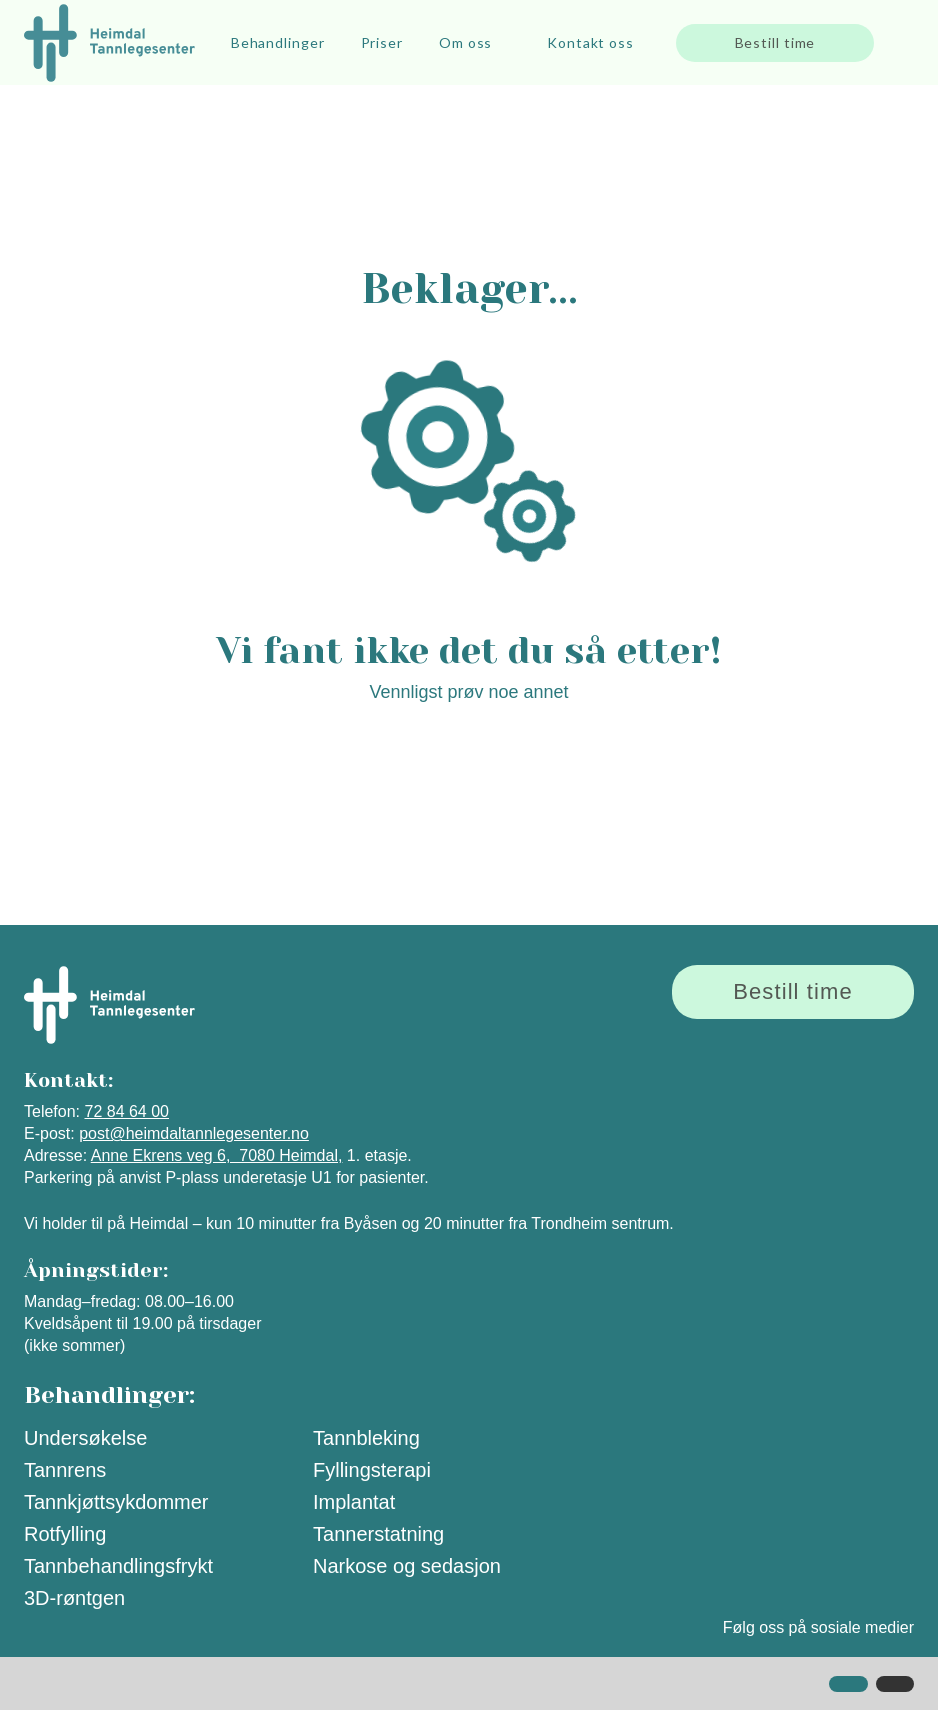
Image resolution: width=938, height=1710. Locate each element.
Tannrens (65, 1470)
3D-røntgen (74, 1598)
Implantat (354, 1502)
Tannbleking (366, 1438)
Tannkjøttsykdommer (116, 1502)
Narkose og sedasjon (407, 1566)
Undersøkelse (85, 1438)
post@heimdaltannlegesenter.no (194, 1133)
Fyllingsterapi (372, 1470)
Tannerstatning (378, 1534)
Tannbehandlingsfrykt (118, 1566)
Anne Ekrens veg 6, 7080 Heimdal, (217, 1155)
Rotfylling (65, 1534)
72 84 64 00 (126, 1111)
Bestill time (775, 42)
